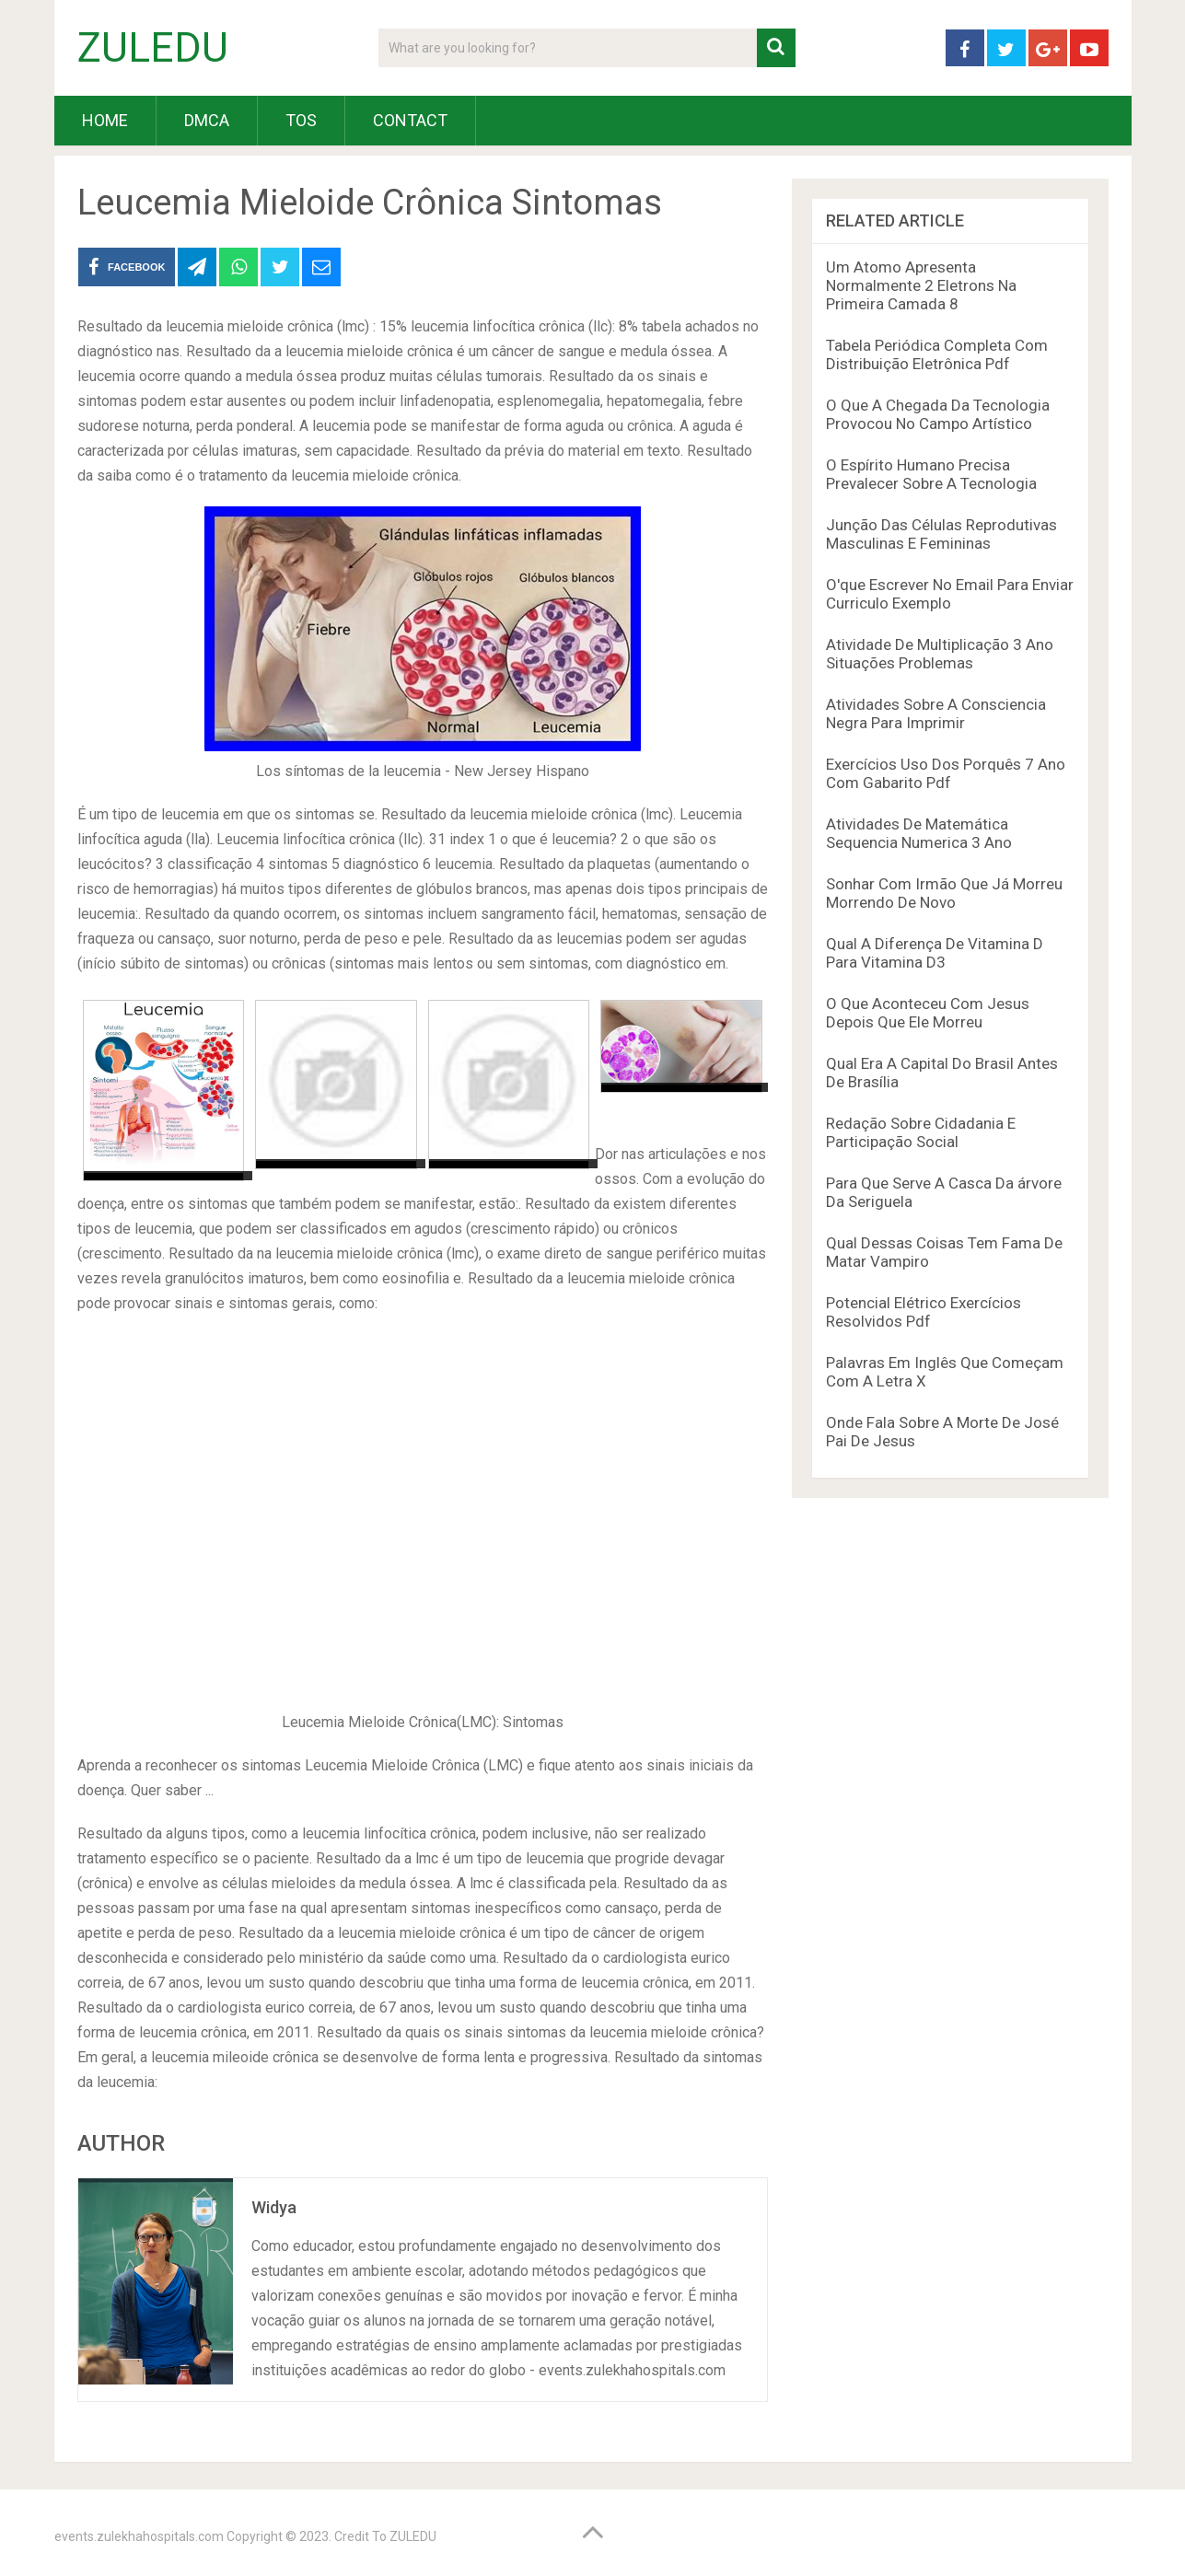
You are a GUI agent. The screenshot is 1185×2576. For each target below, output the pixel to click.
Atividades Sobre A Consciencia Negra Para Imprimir (936, 713)
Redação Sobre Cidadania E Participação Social (921, 1132)
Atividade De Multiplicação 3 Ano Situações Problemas (939, 653)
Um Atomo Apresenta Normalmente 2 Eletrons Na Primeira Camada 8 (921, 285)
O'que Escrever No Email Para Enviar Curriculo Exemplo (950, 593)
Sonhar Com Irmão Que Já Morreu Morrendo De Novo (944, 893)
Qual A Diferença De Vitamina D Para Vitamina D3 (934, 952)
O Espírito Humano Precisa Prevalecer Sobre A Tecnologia (931, 474)
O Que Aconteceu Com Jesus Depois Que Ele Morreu (927, 1012)
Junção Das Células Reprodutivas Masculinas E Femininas (941, 534)
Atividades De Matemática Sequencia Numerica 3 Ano (919, 833)
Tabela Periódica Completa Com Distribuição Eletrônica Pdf (937, 354)
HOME (105, 120)
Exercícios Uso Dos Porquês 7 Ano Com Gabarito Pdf (945, 773)
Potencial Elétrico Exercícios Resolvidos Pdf (923, 1312)
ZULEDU (152, 48)
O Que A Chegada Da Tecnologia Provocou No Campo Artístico (938, 414)
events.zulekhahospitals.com (139, 2536)
